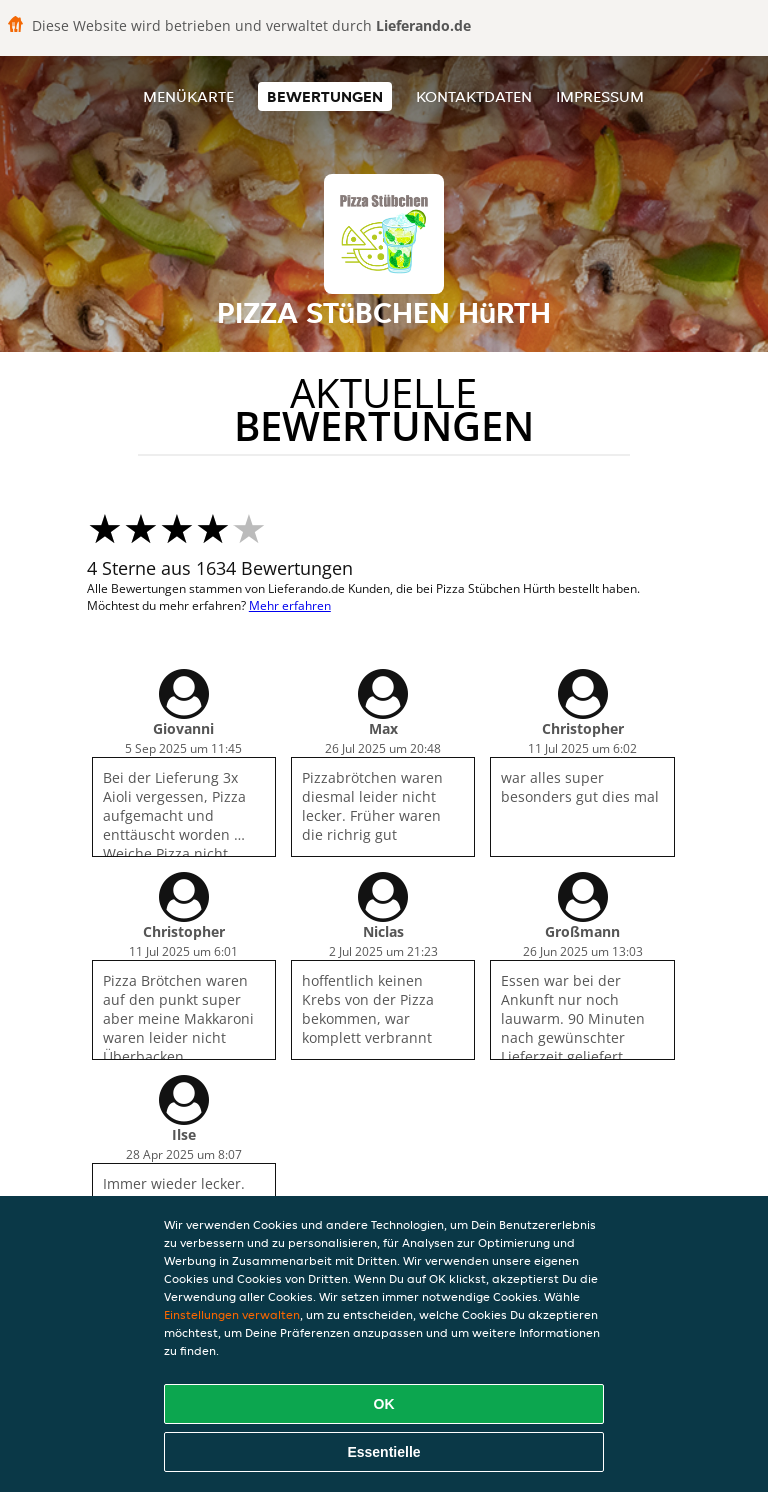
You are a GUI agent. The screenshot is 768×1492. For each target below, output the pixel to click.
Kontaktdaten (474, 96)
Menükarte (188, 96)
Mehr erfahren (290, 605)
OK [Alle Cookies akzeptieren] (384, 1404)
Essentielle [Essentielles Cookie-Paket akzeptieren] (383, 1452)
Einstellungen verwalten (232, 1314)
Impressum (600, 96)
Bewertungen (325, 96)
